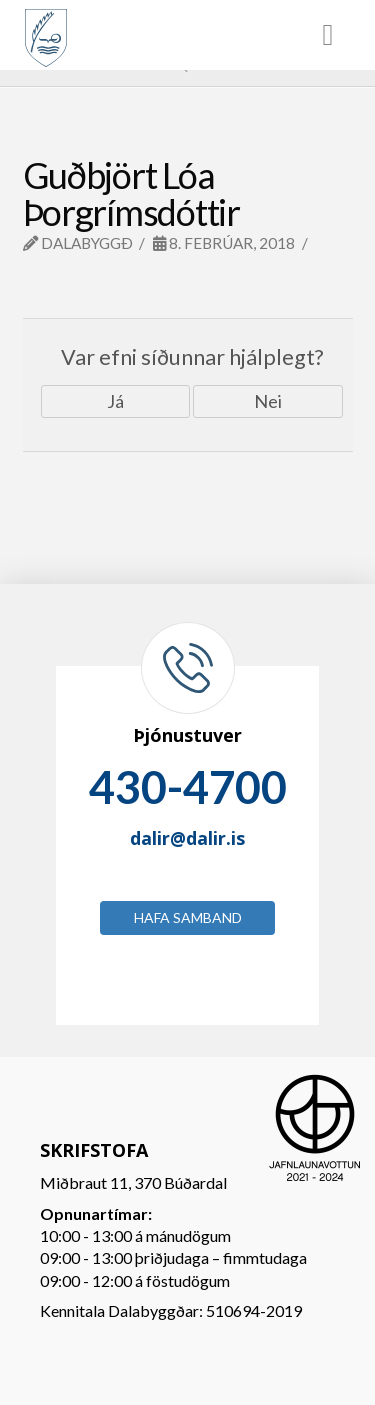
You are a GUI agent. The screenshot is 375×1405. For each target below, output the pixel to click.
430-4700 (188, 787)
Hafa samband (188, 917)
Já (115, 401)
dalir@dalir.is (187, 838)
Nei (268, 401)
